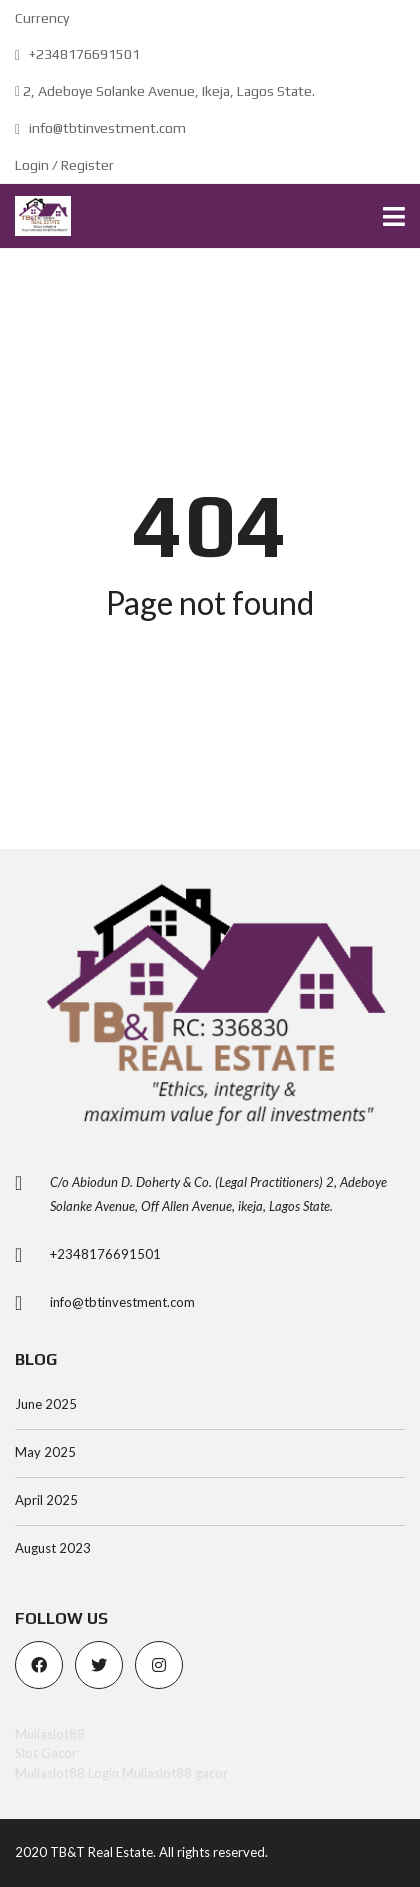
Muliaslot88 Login (67, 1773)
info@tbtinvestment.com (100, 128)
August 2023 (53, 1548)
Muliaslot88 (50, 1734)
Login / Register (64, 165)
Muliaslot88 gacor (175, 1773)
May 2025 (45, 1452)
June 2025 (46, 1404)
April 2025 (46, 1500)
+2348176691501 (77, 54)
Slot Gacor (46, 1753)
